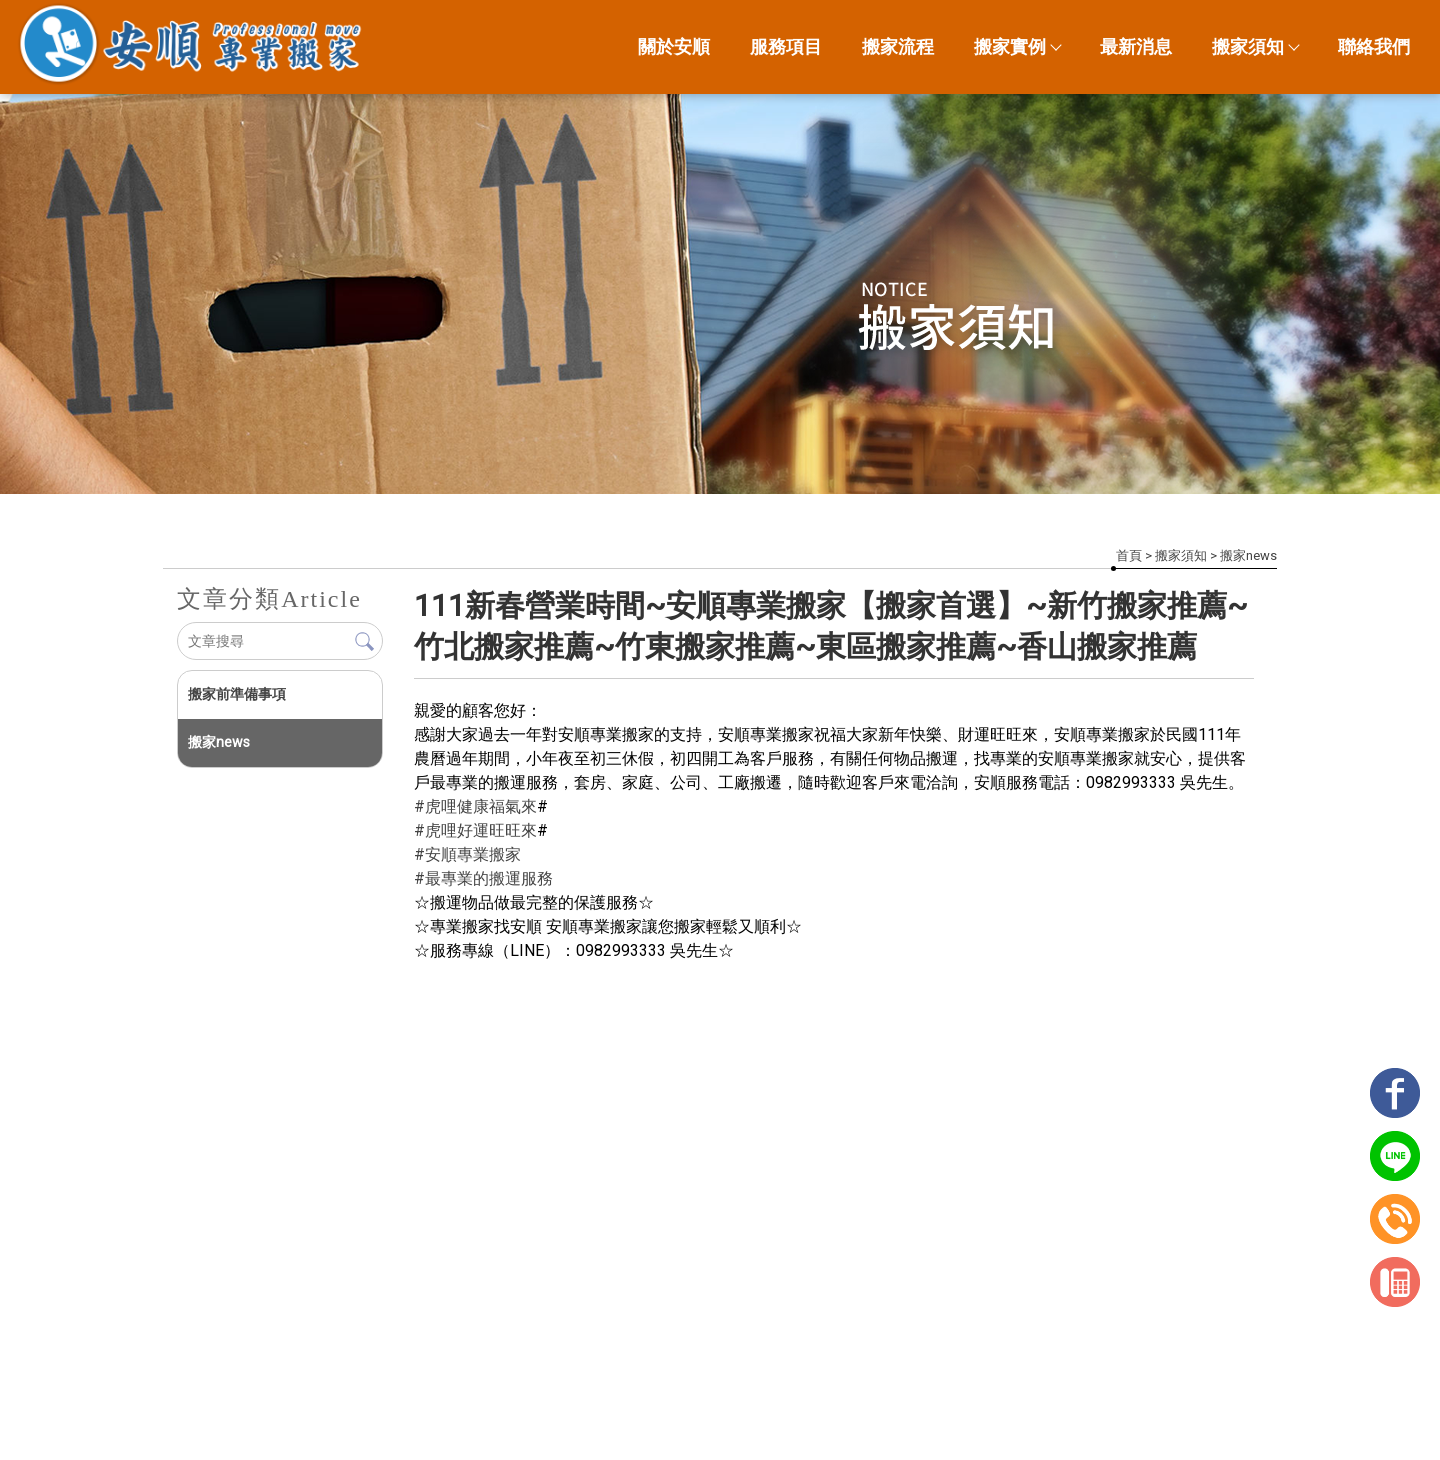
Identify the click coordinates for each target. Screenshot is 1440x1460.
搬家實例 (1017, 46)
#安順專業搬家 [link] (467, 854)
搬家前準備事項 (237, 694)
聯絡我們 (1374, 46)
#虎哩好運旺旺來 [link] (475, 830)
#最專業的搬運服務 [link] (483, 878)
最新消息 (1136, 46)
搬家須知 (1255, 46)
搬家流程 (898, 46)
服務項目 (786, 46)
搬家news (1248, 555)
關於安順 (674, 46)
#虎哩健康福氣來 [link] (475, 806)
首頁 (1129, 555)
